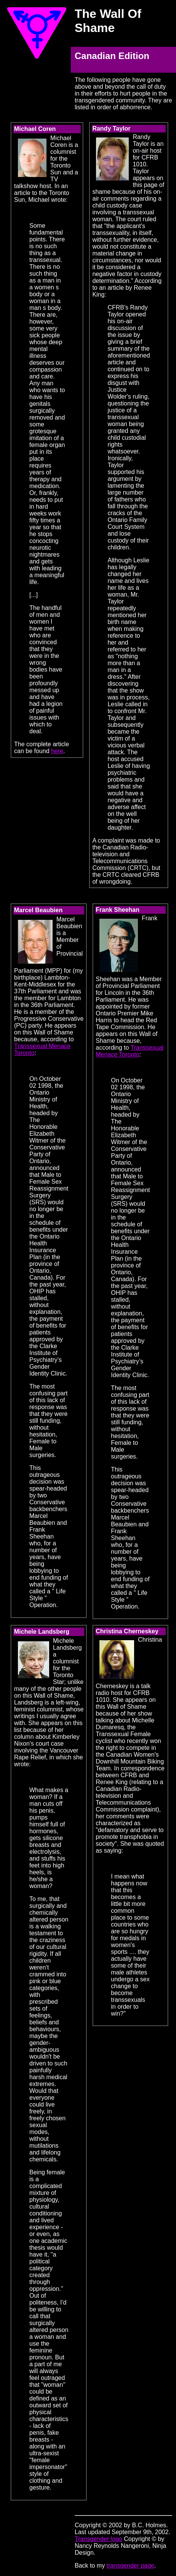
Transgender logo (98, 2539)
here (57, 751)
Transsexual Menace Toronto (129, 1051)
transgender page (130, 2565)
